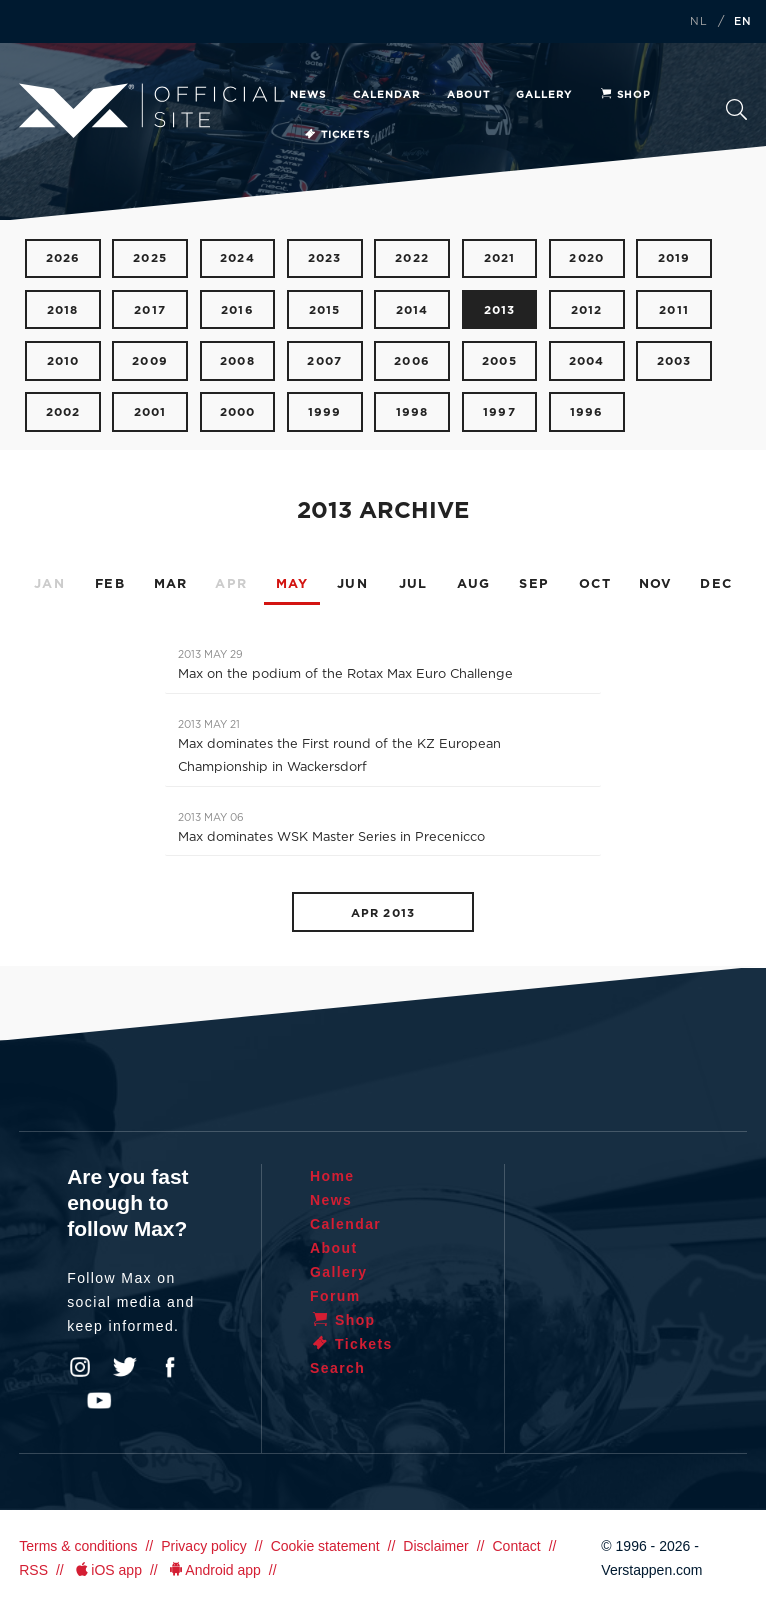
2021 (500, 258)
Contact (516, 1546)
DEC (716, 584)
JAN (49, 584)
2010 (63, 361)
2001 (150, 412)
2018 (63, 310)
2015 (325, 310)
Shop (625, 95)
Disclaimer (435, 1546)
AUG (474, 584)
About (468, 95)
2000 (238, 412)
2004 (587, 361)
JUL (413, 584)
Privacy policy (204, 1546)
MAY (292, 584)
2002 (63, 412)
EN (743, 22)
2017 (150, 310)
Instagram (80, 1367)
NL (699, 22)
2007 (324, 361)
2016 (237, 310)
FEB (110, 584)
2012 (587, 310)
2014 (412, 310)
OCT (595, 584)
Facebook (170, 1367)
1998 (412, 412)
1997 (499, 412)
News (308, 95)
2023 (325, 258)
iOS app (107, 1570)
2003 (674, 361)
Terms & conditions (78, 1546)
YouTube (99, 1401)
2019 (674, 258)
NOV (656, 584)
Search (736, 109)
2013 (500, 310)
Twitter (125, 1367)
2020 (586, 258)
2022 (412, 258)
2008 (237, 361)
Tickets (336, 135)
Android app (213, 1570)
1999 (325, 412)
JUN (352, 584)
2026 (63, 258)
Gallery (544, 95)
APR (231, 584)
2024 (237, 258)
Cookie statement (325, 1546)
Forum (335, 1296)
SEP (534, 584)
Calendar (386, 95)
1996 (587, 412)
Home (332, 1176)
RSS (33, 1570)
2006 (412, 361)
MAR (171, 584)
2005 (499, 361)
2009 (150, 361)
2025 (150, 258)
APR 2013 (383, 913)
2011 (674, 310)
